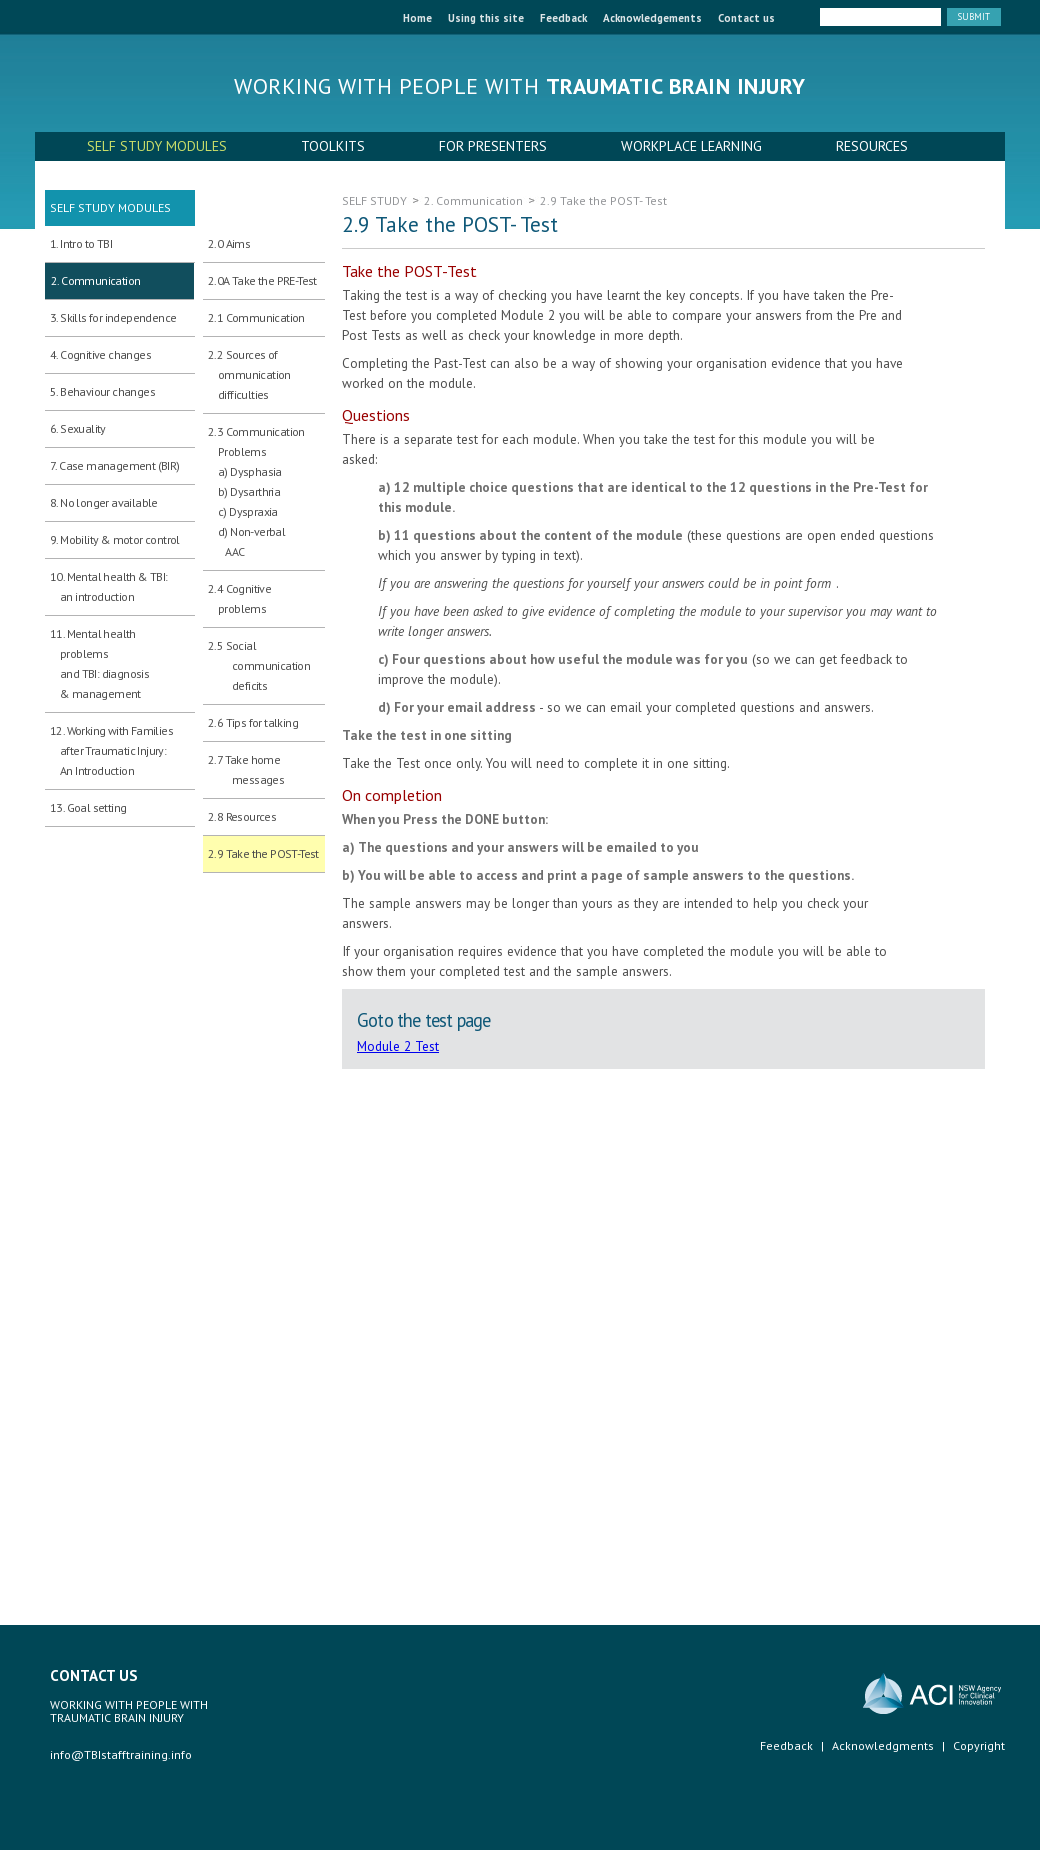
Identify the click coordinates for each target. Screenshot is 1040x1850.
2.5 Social (259, 667)
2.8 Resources (242, 816)
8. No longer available (104, 502)
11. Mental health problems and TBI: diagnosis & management (99, 663)
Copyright (979, 1745)
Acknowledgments (883, 1745)
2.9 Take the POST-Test (263, 853)
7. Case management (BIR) (115, 465)
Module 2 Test (398, 1046)
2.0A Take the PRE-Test (262, 280)
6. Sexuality (78, 428)
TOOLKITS (333, 146)
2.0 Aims (229, 243)
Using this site (486, 18)
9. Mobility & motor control (115, 539)
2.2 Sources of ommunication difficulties (249, 374)
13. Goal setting (88, 807)
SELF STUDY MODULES (157, 146)
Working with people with (520, 86)
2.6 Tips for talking (253, 722)
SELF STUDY (374, 200)
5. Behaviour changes (102, 391)
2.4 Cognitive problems (239, 598)
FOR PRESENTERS (493, 146)
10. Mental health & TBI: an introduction (109, 586)
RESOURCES (872, 146)
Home (417, 18)
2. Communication (95, 280)
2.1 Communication (256, 317)
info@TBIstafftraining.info (121, 1754)
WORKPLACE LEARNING (691, 146)
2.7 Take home (246, 771)
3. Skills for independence (113, 317)
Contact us (746, 18)
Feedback (563, 18)
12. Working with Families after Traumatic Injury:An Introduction (111, 750)
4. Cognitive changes (100, 354)
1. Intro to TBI (81, 243)
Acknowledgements (652, 18)
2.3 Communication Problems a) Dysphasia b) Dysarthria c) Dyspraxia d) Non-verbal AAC (256, 491)
